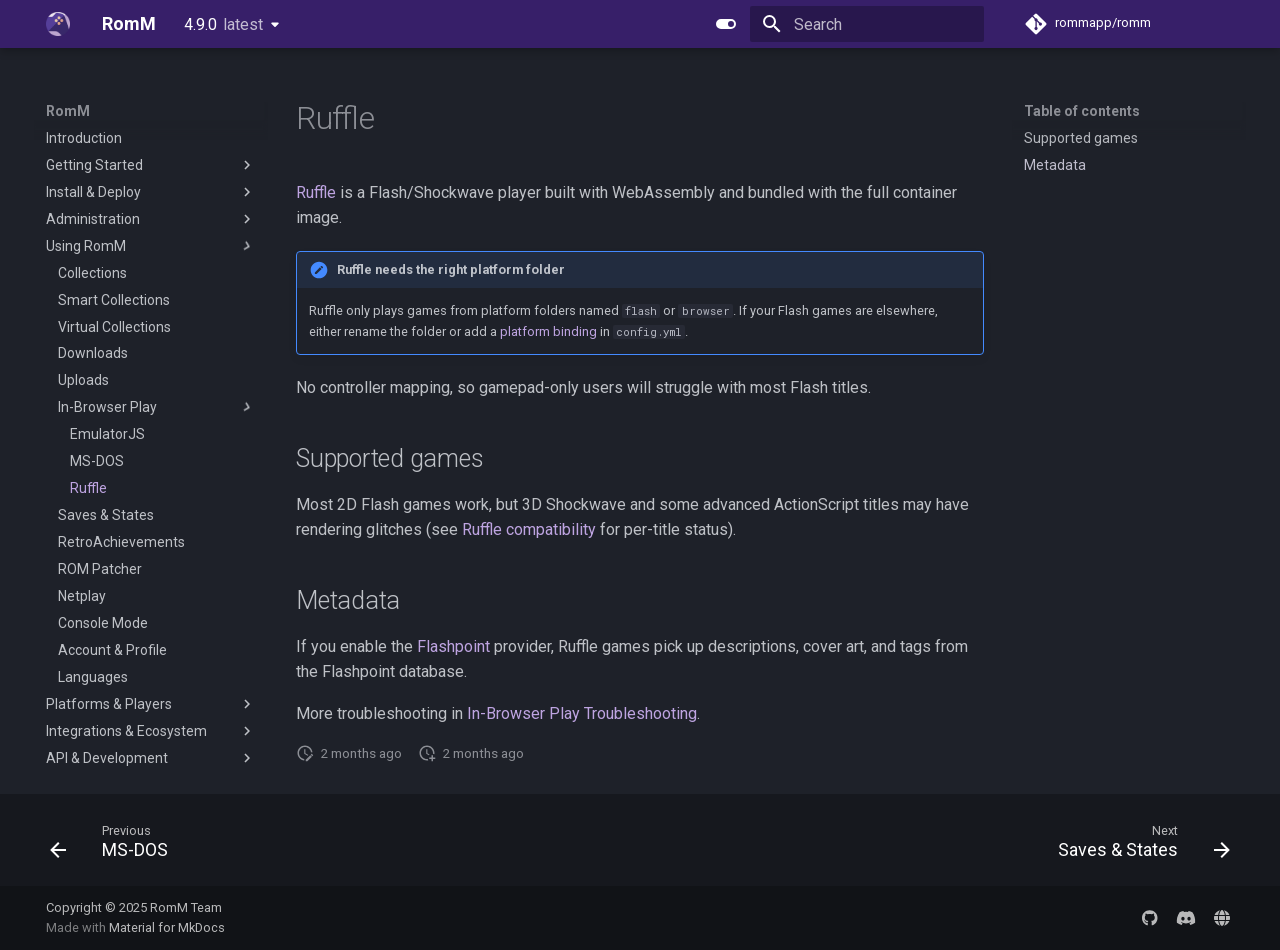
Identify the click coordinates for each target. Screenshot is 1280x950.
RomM (68, 111)
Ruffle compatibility (529, 529)
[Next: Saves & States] (1138, 846)
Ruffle (316, 192)
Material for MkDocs (167, 927)
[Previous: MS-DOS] (115, 846)
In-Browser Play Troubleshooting (582, 713)
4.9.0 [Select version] (223, 24)
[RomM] (58, 24)
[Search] (867, 24)
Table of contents (1082, 111)
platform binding (548, 331)
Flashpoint (453, 646)
